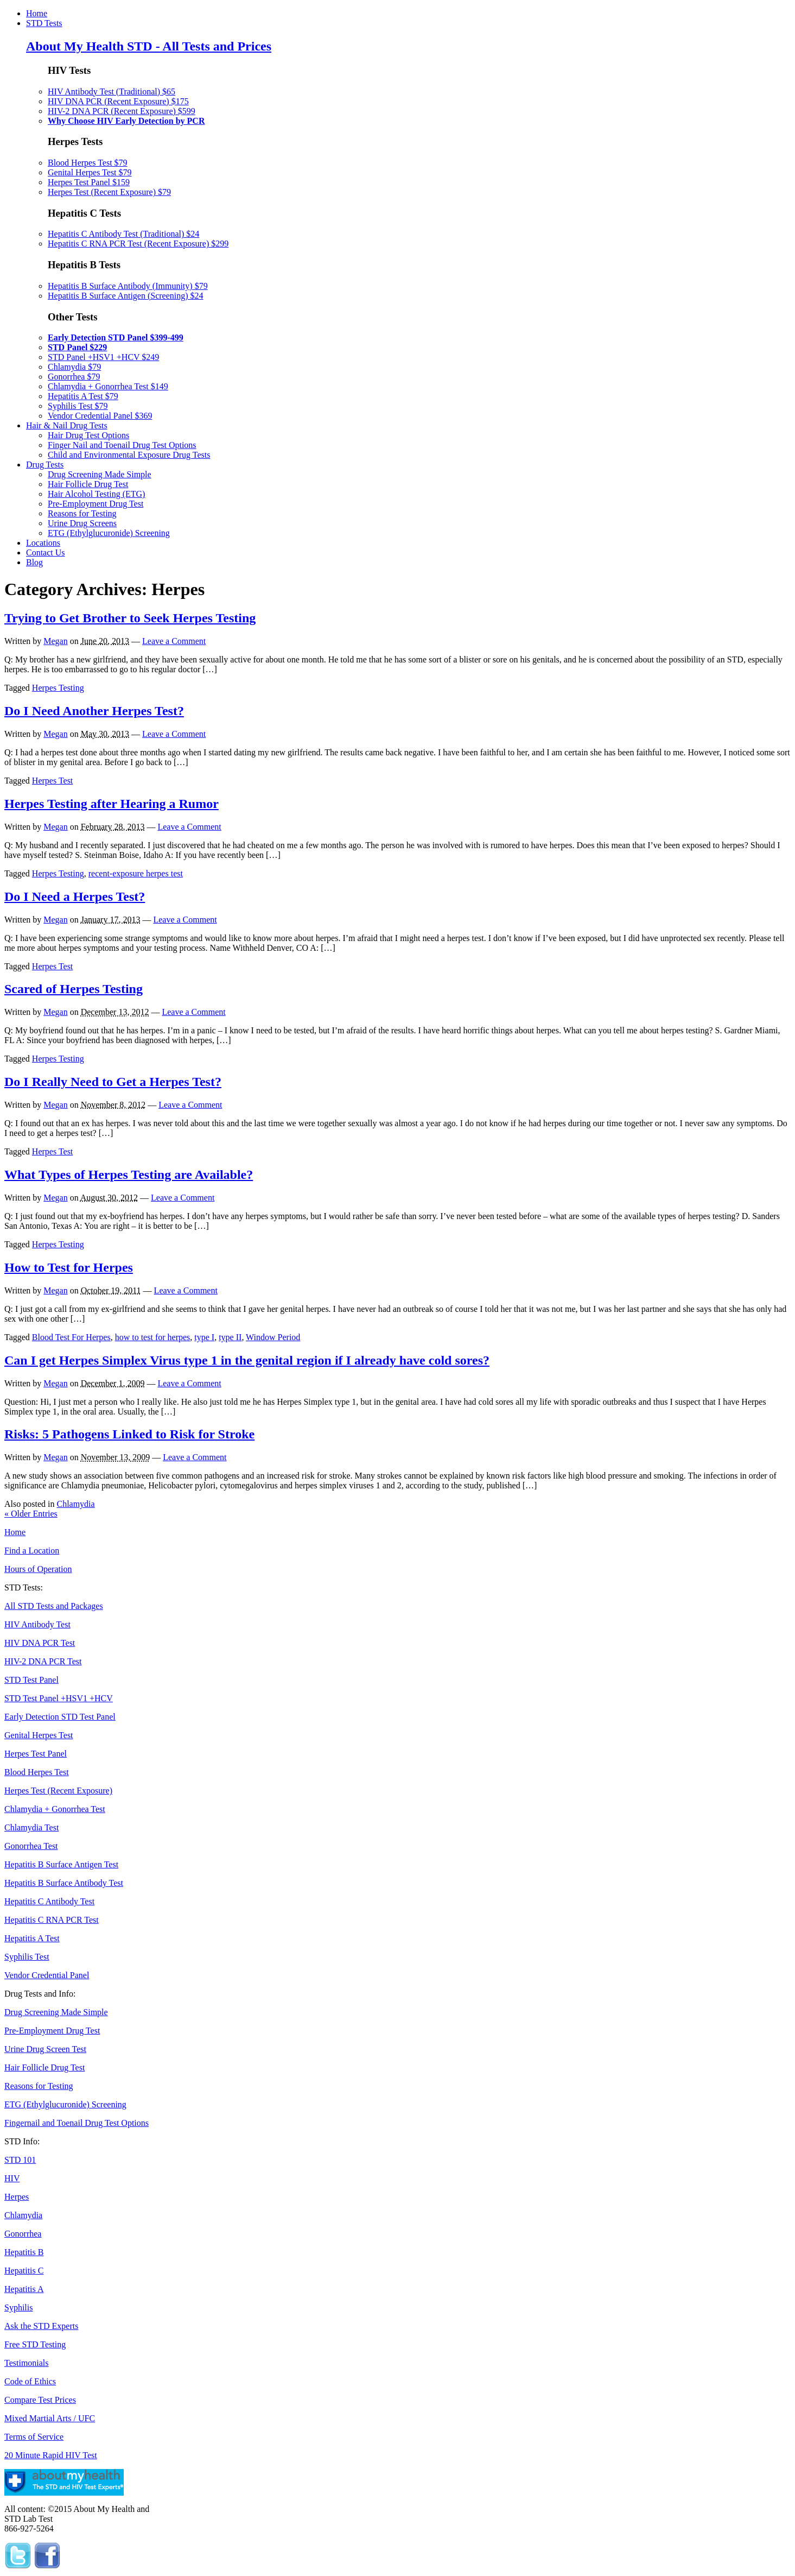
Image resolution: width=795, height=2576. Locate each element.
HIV (12, 2178)
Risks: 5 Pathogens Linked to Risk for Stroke (129, 1434)
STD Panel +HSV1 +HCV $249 (103, 357)
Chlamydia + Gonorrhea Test (54, 1809)
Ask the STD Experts (41, 2326)
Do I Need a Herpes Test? (74, 896)
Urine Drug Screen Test (45, 2049)
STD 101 (20, 2159)
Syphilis (18, 2307)
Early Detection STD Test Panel (60, 1716)
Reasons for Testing (82, 513)
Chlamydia (75, 1503)
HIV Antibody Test (37, 1624)
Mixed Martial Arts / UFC (49, 2418)
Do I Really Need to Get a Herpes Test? (112, 1082)
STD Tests (44, 23)
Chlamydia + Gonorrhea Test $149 (108, 386)
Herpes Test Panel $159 (89, 182)
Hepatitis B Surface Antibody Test (63, 1882)
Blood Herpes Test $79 (88, 162)
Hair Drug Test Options (88, 435)
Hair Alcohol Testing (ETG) (96, 493)
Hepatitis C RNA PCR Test (51, 1919)
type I (204, 1337)
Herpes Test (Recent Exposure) (58, 1790)
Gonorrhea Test (31, 1846)
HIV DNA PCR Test (39, 1642)
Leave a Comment (174, 641)
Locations (43, 542)
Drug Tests (44, 464)
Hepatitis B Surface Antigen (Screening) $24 (125, 295)
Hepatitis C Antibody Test (49, 1901)
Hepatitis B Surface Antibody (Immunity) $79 (128, 286)
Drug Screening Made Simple (99, 474)
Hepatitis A (23, 2289)
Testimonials (26, 2362)
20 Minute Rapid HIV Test (50, 2455)
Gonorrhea (22, 2233)
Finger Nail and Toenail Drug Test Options (122, 445)
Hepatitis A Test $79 (83, 396)
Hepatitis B (23, 2252)
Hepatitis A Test (32, 1938)
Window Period (273, 1337)
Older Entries (31, 1513)
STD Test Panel (31, 1679)
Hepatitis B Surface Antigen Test (61, 1864)
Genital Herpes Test (38, 1735)
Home (36, 13)
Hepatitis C (23, 2270)
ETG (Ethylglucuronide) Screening (109, 533)
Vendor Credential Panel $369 (100, 415)
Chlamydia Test (31, 1827)
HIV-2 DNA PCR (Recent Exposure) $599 (121, 111)
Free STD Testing (35, 2344)
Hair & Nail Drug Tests (66, 425)
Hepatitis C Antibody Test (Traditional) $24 (123, 233)
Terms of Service (33, 2436)
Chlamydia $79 (74, 366)
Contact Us (45, 552)
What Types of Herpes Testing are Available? (128, 1174)
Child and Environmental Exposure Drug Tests (129, 454)
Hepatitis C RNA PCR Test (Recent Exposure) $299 (138, 243)
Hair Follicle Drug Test (88, 484)
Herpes (16, 2196)
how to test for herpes (152, 1337)
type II (230, 1337)
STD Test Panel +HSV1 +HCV (58, 1698)
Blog (34, 562)
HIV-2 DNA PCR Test (42, 1661)
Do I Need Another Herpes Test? (94, 711)
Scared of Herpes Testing (73, 989)
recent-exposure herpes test (135, 873)
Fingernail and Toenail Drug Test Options (76, 2122)
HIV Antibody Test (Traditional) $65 (111, 91)
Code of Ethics (30, 2381)
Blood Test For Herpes (71, 1337)
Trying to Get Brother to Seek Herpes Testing (130, 618)
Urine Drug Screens (82, 523)
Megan (55, 641)
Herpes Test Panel (35, 1753)
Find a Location (31, 1550)
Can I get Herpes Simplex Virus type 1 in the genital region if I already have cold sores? (246, 1360)
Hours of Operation (38, 1569)
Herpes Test (52, 780)
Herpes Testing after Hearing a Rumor (111, 804)
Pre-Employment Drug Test (95, 503)
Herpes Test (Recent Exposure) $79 (109, 192)
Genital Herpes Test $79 (90, 172)
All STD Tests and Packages (53, 1606)
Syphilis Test (26, 1956)
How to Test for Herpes (68, 1267)
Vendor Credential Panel (46, 1975)
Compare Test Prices (40, 2399)
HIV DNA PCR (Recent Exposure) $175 (118, 101)
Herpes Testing (58, 687)
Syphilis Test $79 (78, 406)
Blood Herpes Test (36, 1772)
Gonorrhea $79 (74, 376)
